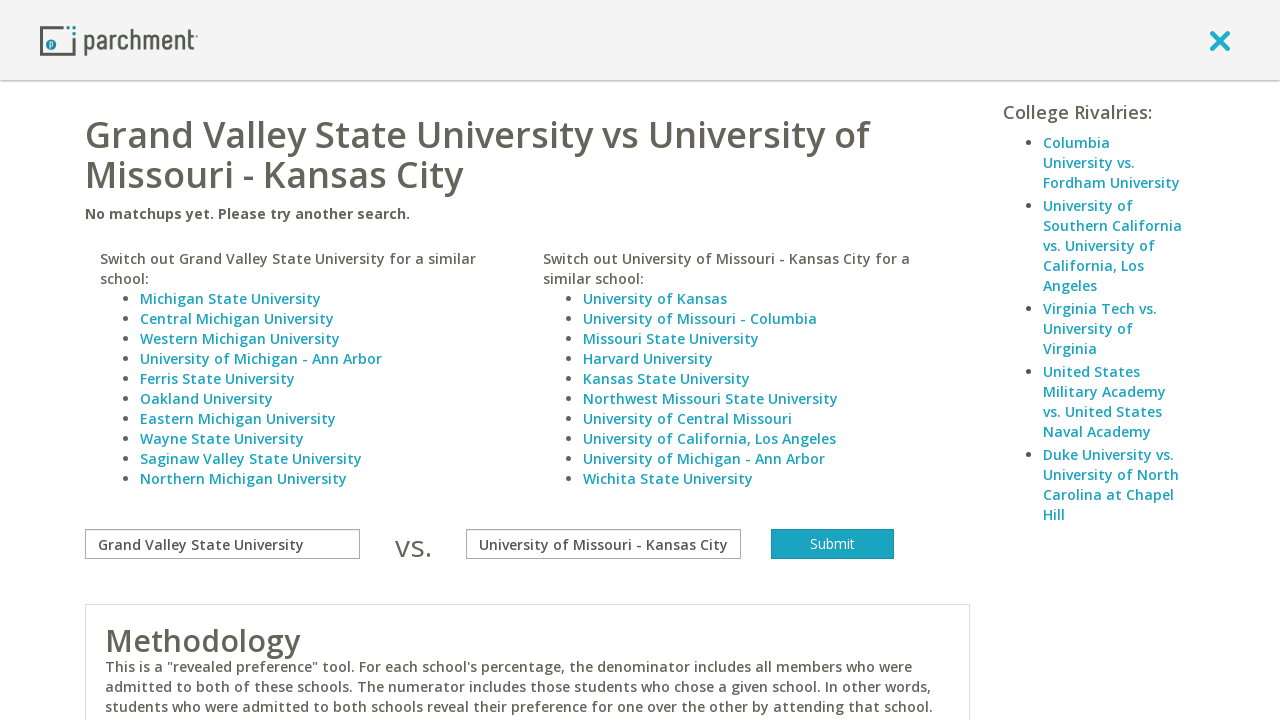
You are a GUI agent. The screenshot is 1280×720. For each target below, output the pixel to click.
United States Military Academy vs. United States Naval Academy (1104, 401)
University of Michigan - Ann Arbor (261, 358)
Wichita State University (668, 478)
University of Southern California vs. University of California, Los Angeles (1112, 245)
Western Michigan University (240, 338)
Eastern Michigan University (238, 418)
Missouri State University (671, 338)
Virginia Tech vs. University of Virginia (1100, 328)
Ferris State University (217, 378)
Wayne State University (222, 438)
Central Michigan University (237, 318)
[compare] (222, 544)
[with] (603, 544)
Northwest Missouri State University (710, 398)
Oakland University (206, 398)
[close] (1220, 40)
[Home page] (119, 39)
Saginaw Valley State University (251, 458)
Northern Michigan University (243, 478)
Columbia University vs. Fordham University (1111, 162)
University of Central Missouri (687, 418)
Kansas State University (666, 378)
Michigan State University (230, 298)
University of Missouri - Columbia (700, 318)
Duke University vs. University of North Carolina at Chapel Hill (1111, 484)
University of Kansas (655, 298)
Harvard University (648, 358)
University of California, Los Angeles (709, 438)
